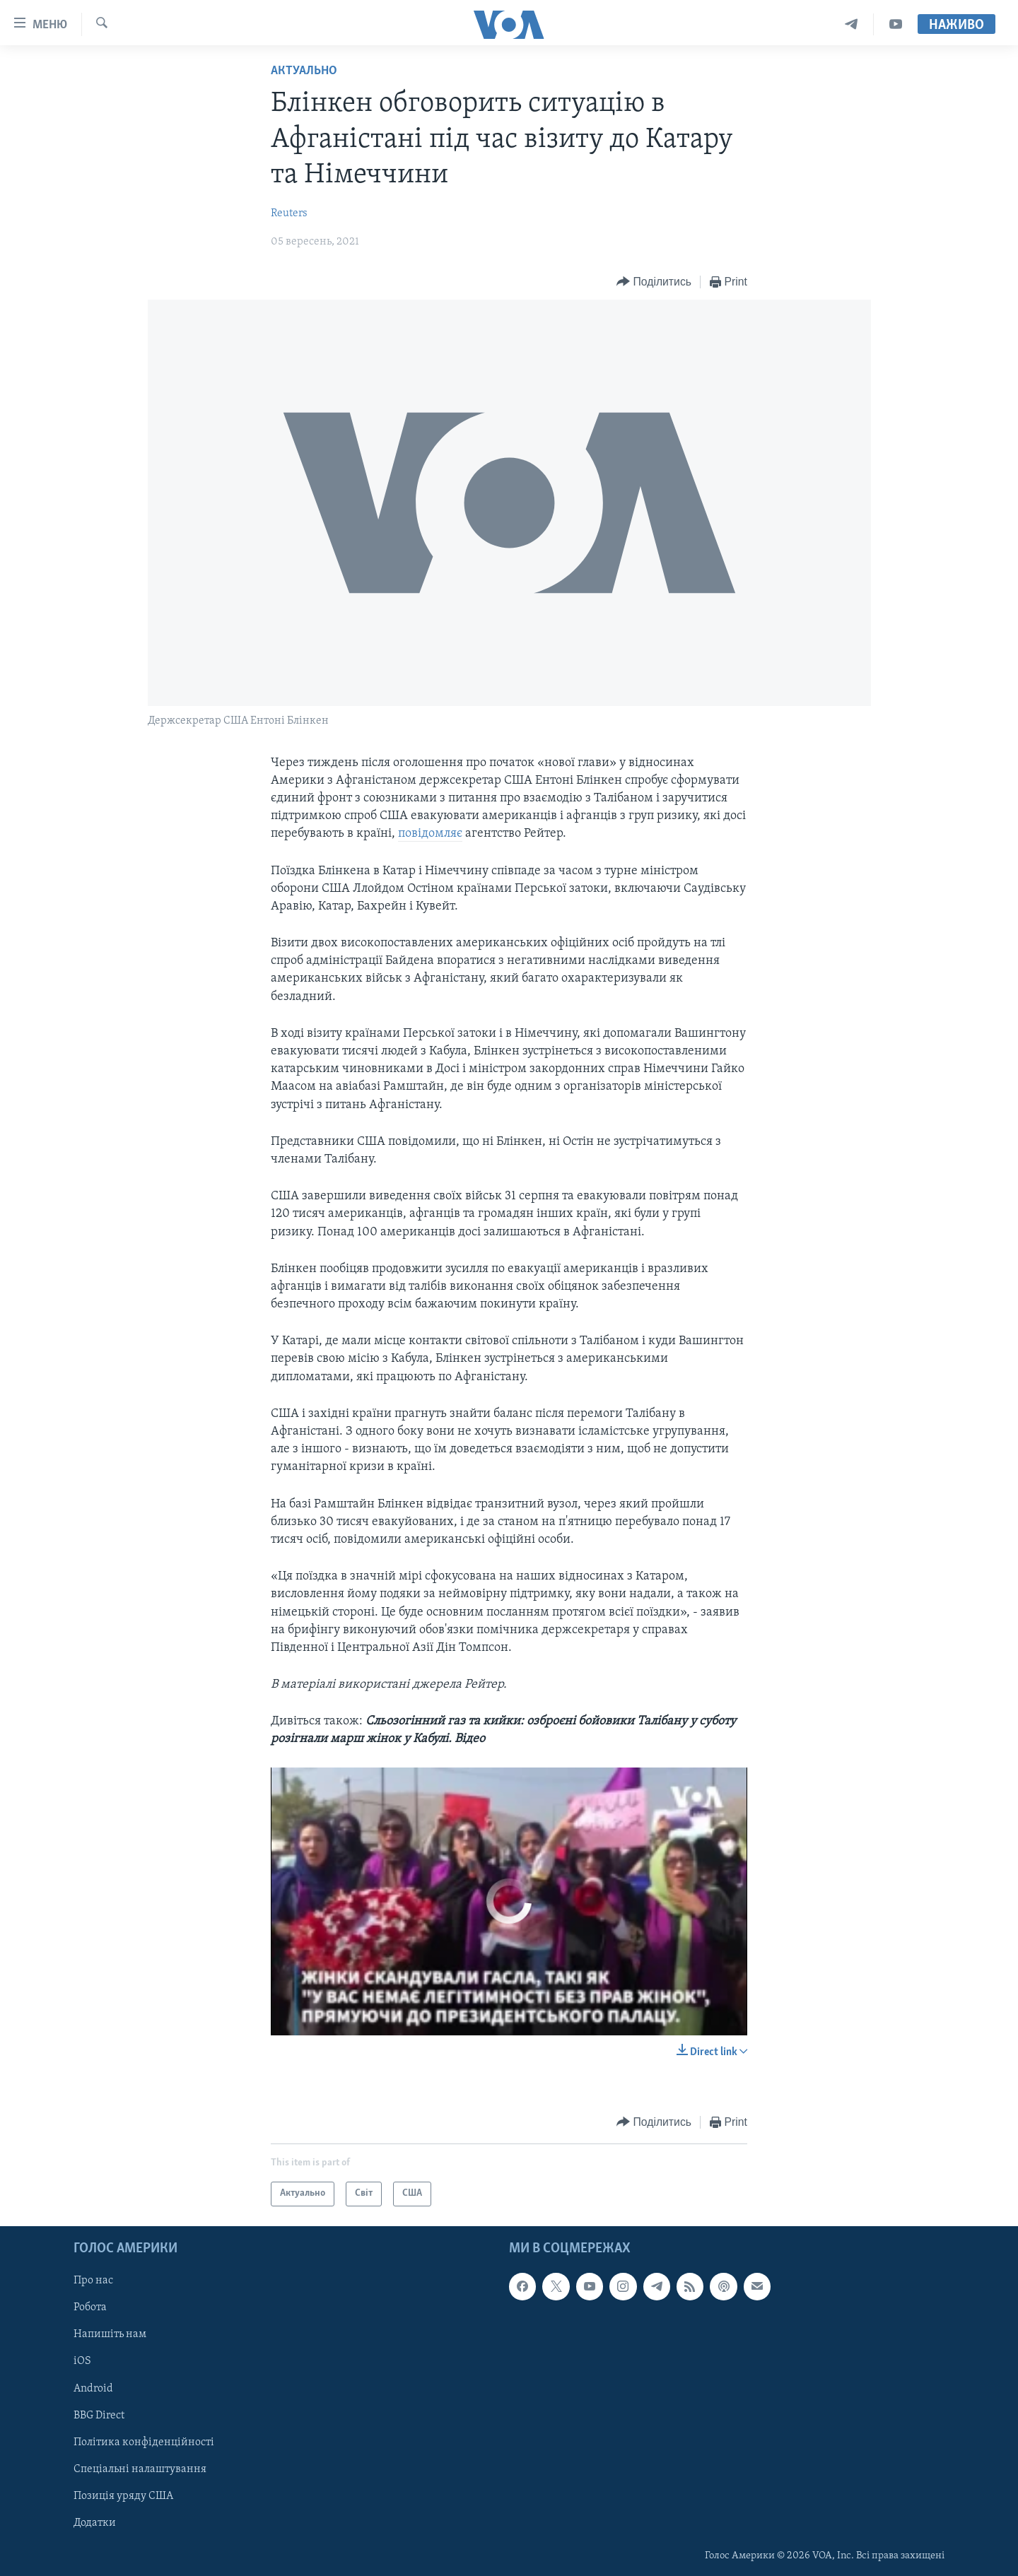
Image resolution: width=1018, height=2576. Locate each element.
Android (93, 2388)
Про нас (93, 2280)
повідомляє (430, 833)
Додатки (95, 2523)
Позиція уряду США (123, 2496)
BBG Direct (99, 2415)
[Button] (653, 282)
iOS (82, 2361)
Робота (90, 2307)
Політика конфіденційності (144, 2441)
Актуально (304, 71)
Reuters (289, 213)
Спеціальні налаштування (140, 2468)
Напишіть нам (110, 2334)
